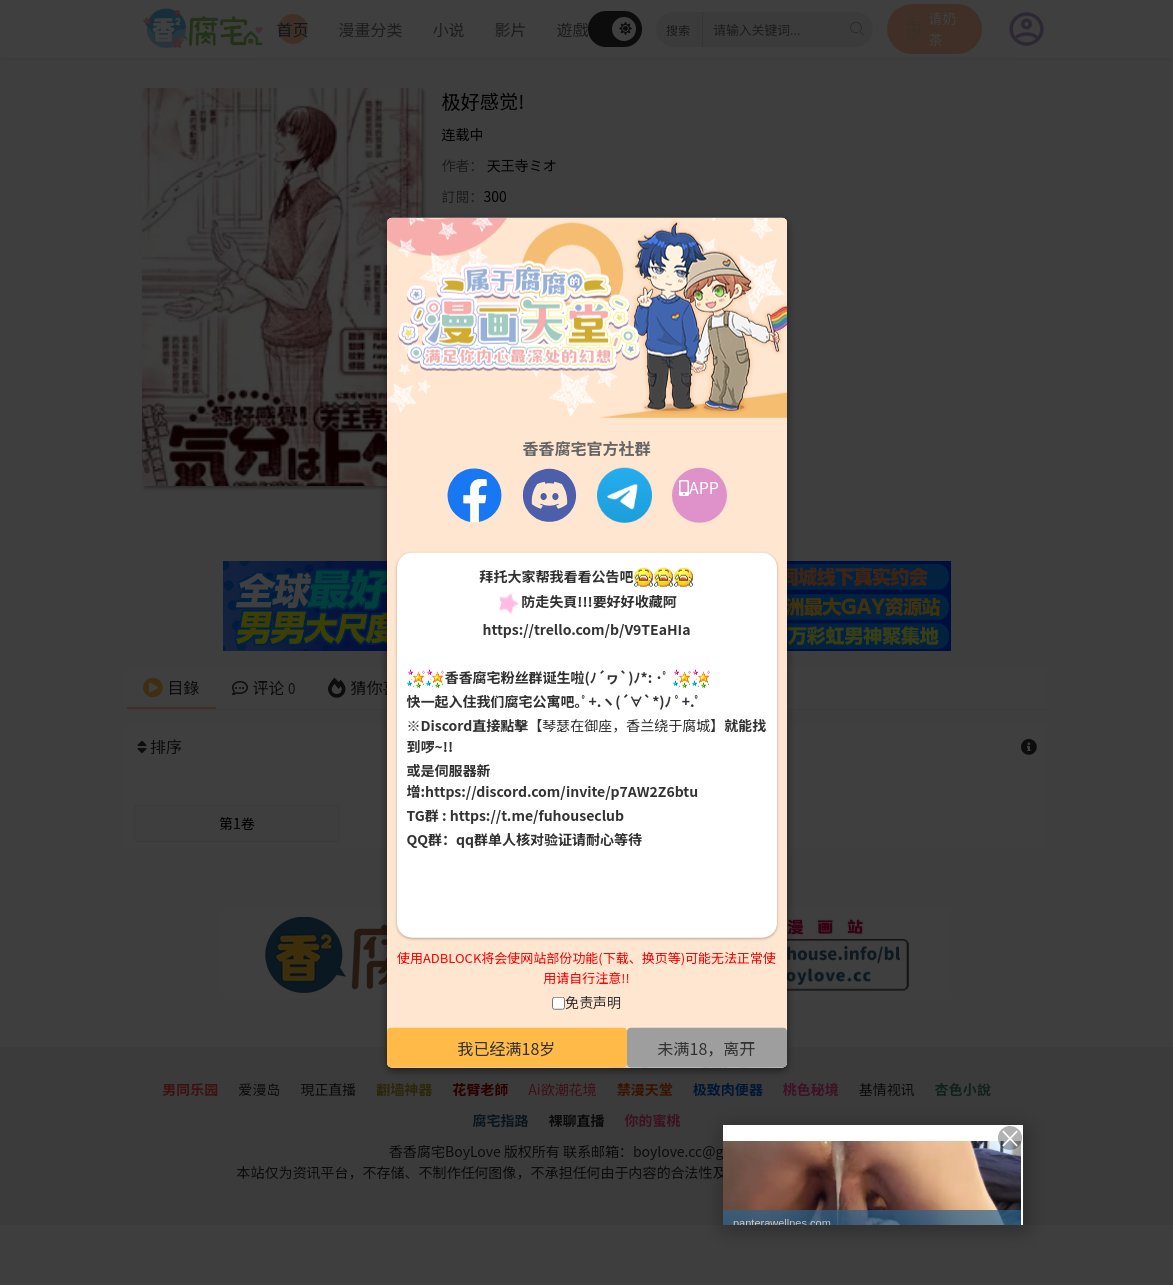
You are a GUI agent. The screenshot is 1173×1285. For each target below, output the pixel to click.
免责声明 (593, 1002)
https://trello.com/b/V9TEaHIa (586, 628)
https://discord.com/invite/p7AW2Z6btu (561, 791)
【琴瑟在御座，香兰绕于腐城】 (626, 725)
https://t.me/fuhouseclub (537, 815)
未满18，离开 (707, 1048)
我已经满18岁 (507, 1048)
